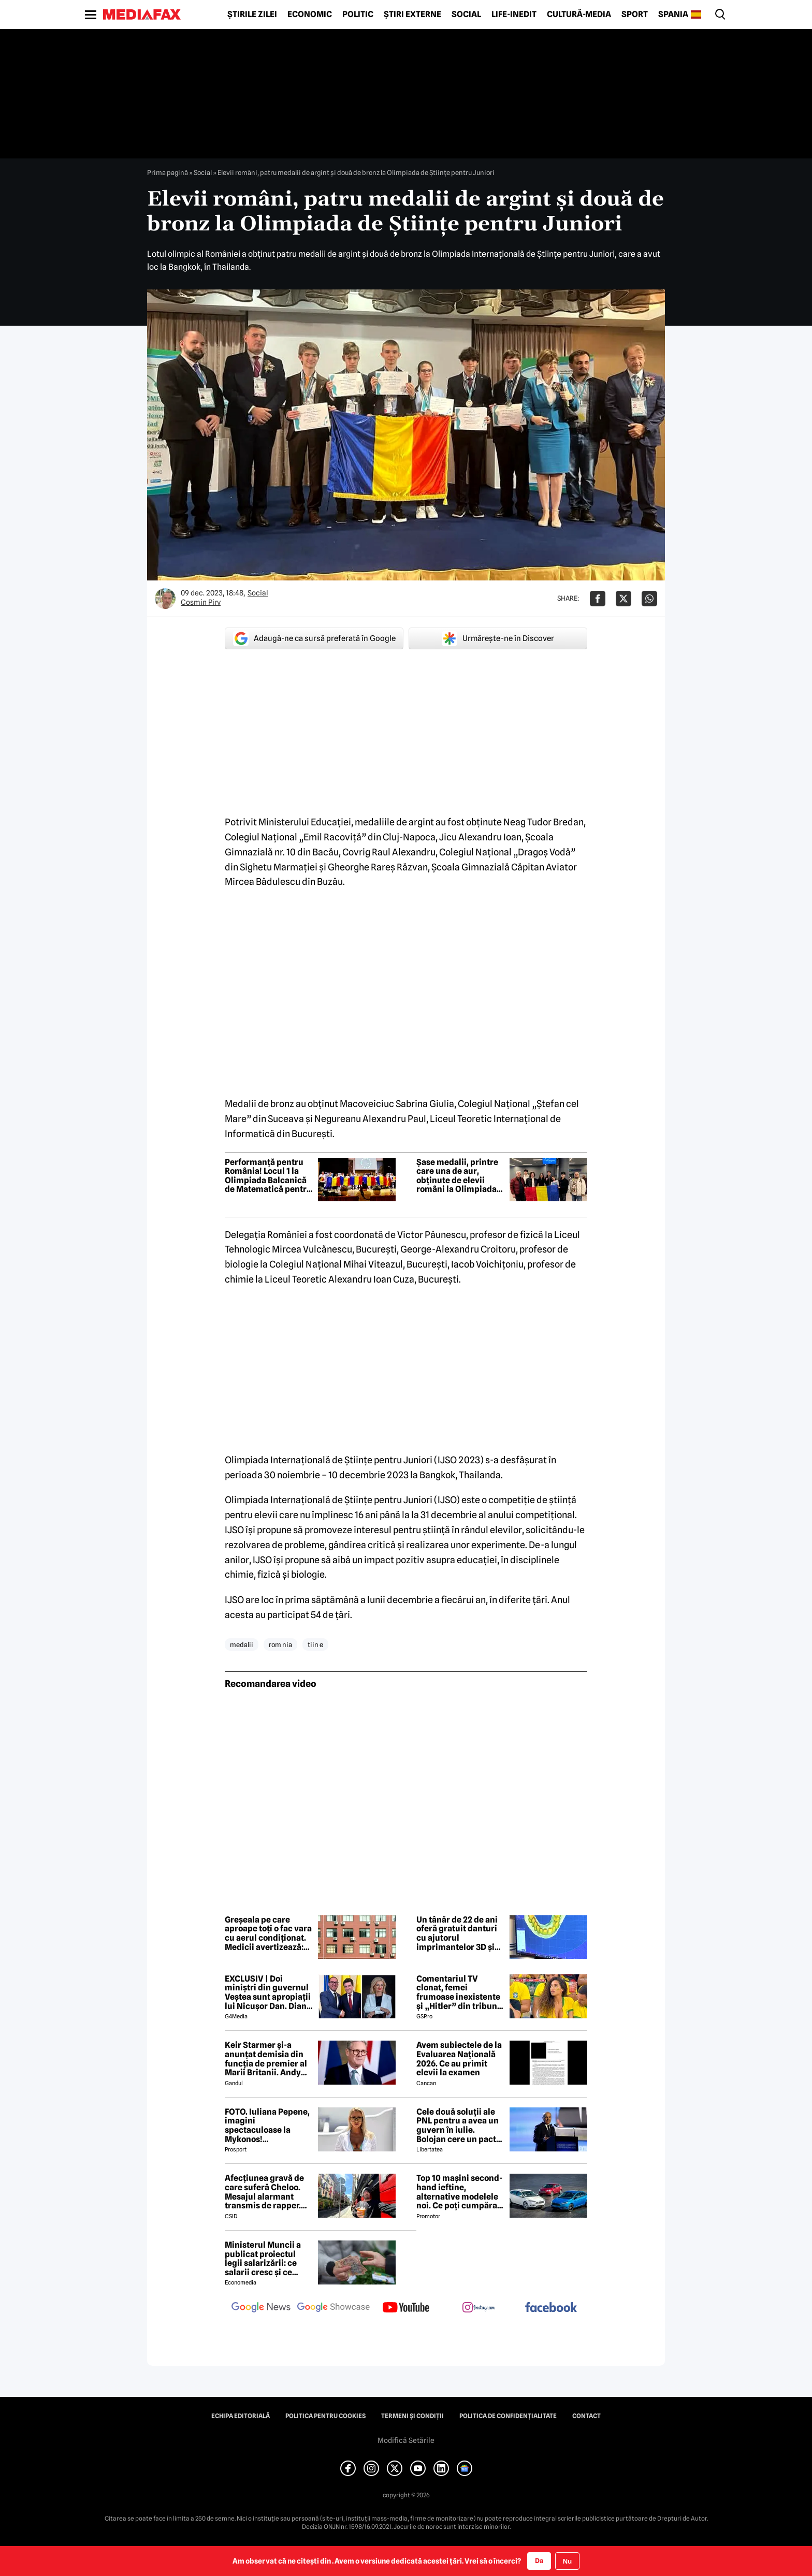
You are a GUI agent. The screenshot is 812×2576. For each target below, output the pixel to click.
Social (466, 14)
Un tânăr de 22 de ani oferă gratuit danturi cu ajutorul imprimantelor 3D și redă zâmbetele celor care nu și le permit (457, 1933)
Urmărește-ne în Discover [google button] (498, 638)
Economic (309, 14)
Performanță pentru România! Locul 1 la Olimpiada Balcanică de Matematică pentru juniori (268, 1176)
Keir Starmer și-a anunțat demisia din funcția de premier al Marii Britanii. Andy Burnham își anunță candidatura (266, 2059)
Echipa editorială (240, 2416)
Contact (586, 2416)
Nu (567, 2561)
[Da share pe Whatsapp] (649, 598)
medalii (241, 1644)
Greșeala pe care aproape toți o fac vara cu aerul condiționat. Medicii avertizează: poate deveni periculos (268, 1933)
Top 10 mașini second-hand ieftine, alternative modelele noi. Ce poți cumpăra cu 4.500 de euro (459, 2192)
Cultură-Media (579, 14)
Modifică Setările (406, 2440)
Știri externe (412, 14)
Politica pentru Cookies (325, 2416)
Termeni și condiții (412, 2416)
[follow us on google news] (261, 2308)
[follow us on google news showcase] (333, 2308)
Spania (673, 14)
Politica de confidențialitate (508, 2416)
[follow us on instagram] (478, 2308)
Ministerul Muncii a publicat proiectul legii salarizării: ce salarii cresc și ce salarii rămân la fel (263, 2258)
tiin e (315, 1644)
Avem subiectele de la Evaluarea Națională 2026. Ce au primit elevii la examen (459, 2059)
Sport (634, 14)
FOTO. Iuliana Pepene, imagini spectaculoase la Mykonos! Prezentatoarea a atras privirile (267, 2125)
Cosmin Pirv (201, 602)
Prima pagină (167, 172)
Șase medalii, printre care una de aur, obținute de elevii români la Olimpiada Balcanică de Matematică (457, 1176)
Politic (357, 14)
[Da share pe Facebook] (597, 598)
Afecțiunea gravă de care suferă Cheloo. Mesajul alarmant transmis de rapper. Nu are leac (264, 2192)
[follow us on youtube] (406, 2308)
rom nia (280, 1644)
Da (539, 2560)
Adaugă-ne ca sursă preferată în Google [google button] (314, 638)
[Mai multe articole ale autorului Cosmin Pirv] (165, 598)
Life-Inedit (513, 14)
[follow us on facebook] (551, 2308)
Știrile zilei (252, 14)
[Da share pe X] (623, 598)
